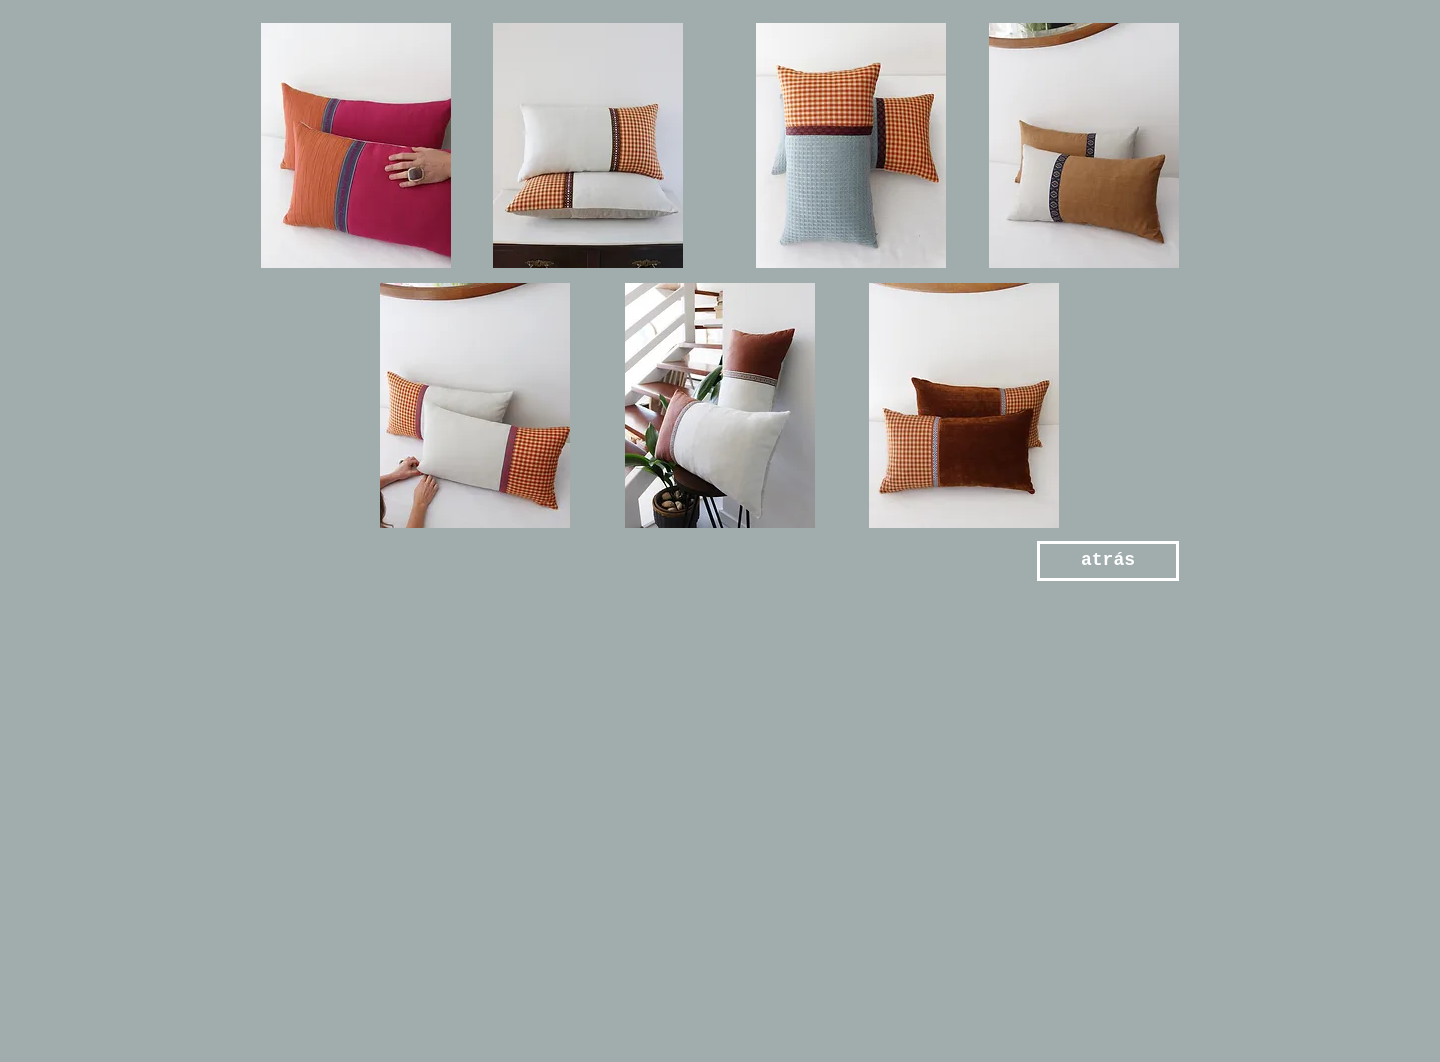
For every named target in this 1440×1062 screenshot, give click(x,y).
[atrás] (1108, 561)
